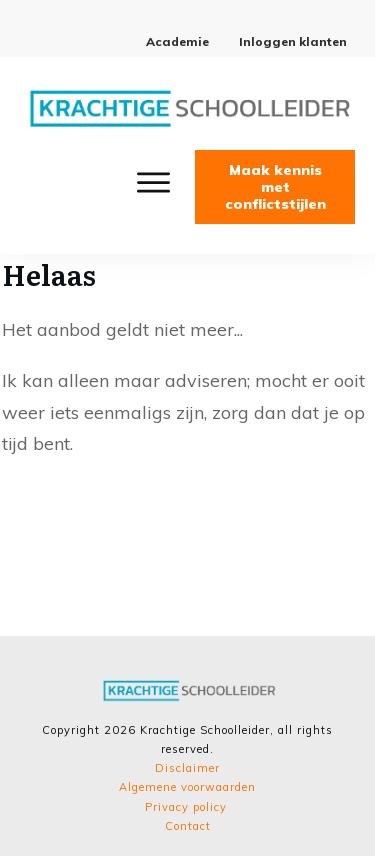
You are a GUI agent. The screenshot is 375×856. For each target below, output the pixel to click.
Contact (188, 826)
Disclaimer (187, 768)
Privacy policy (186, 807)
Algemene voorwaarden (187, 787)
